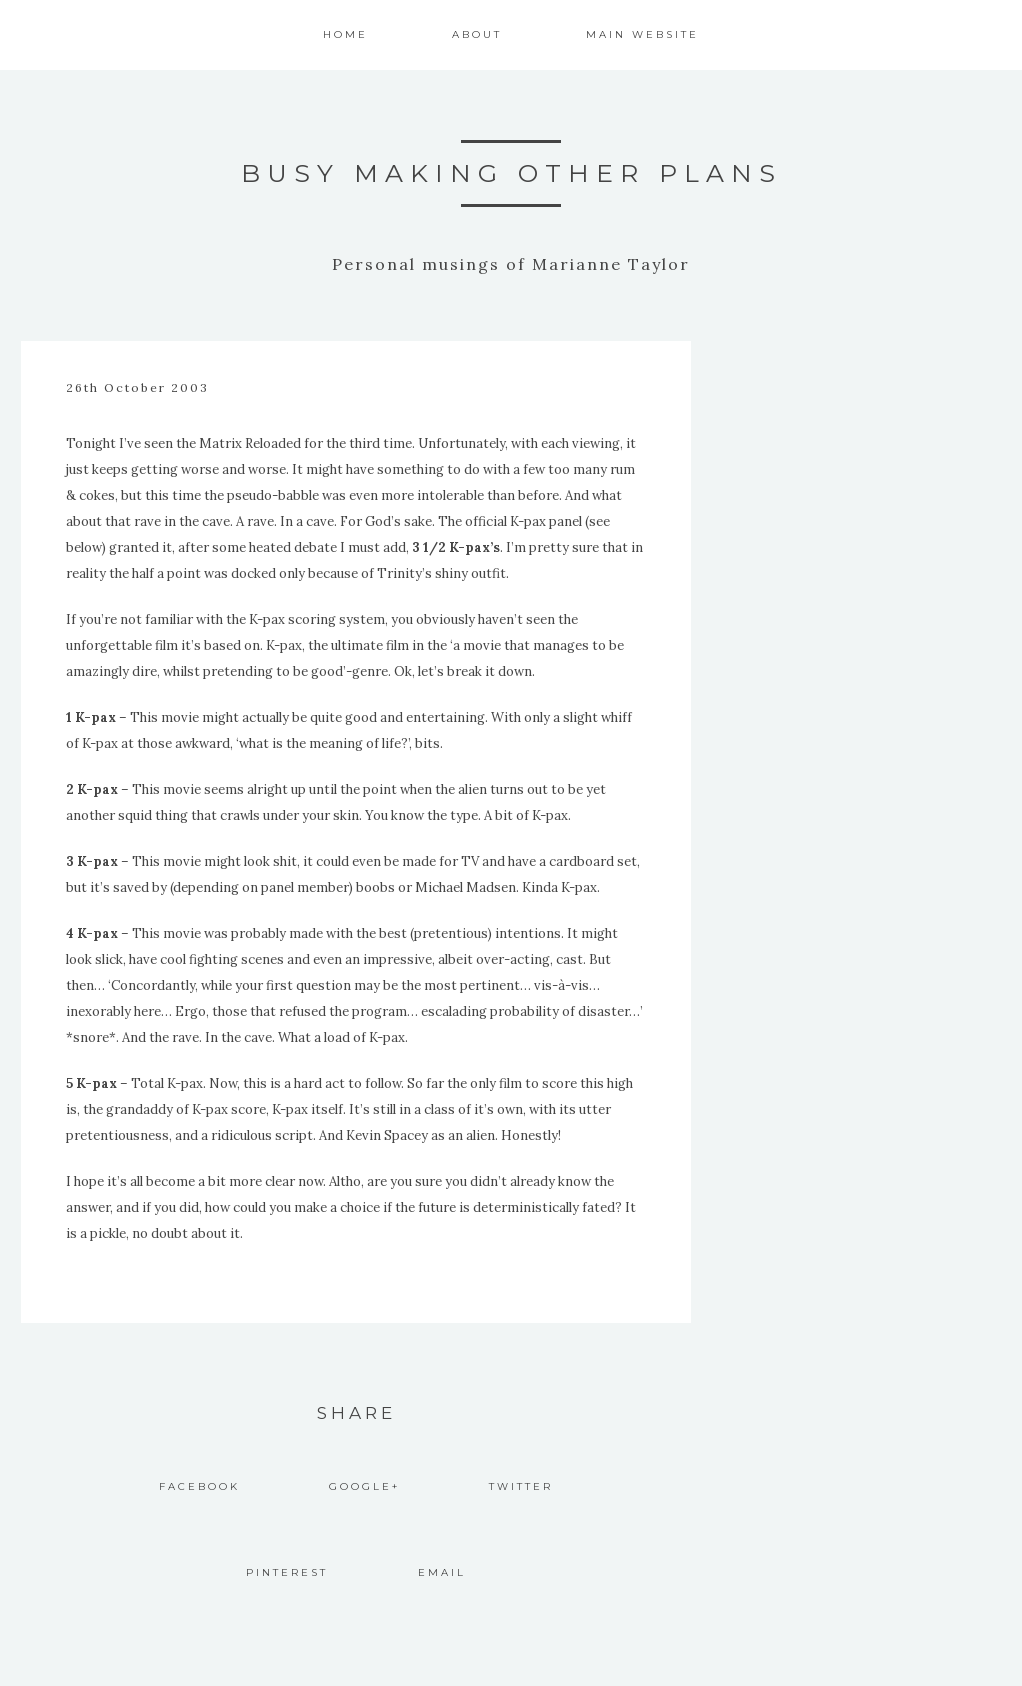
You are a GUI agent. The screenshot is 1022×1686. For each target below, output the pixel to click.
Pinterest (287, 1572)
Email (442, 1572)
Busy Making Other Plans (511, 173)
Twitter (521, 1486)
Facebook (199, 1486)
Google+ (364, 1486)
